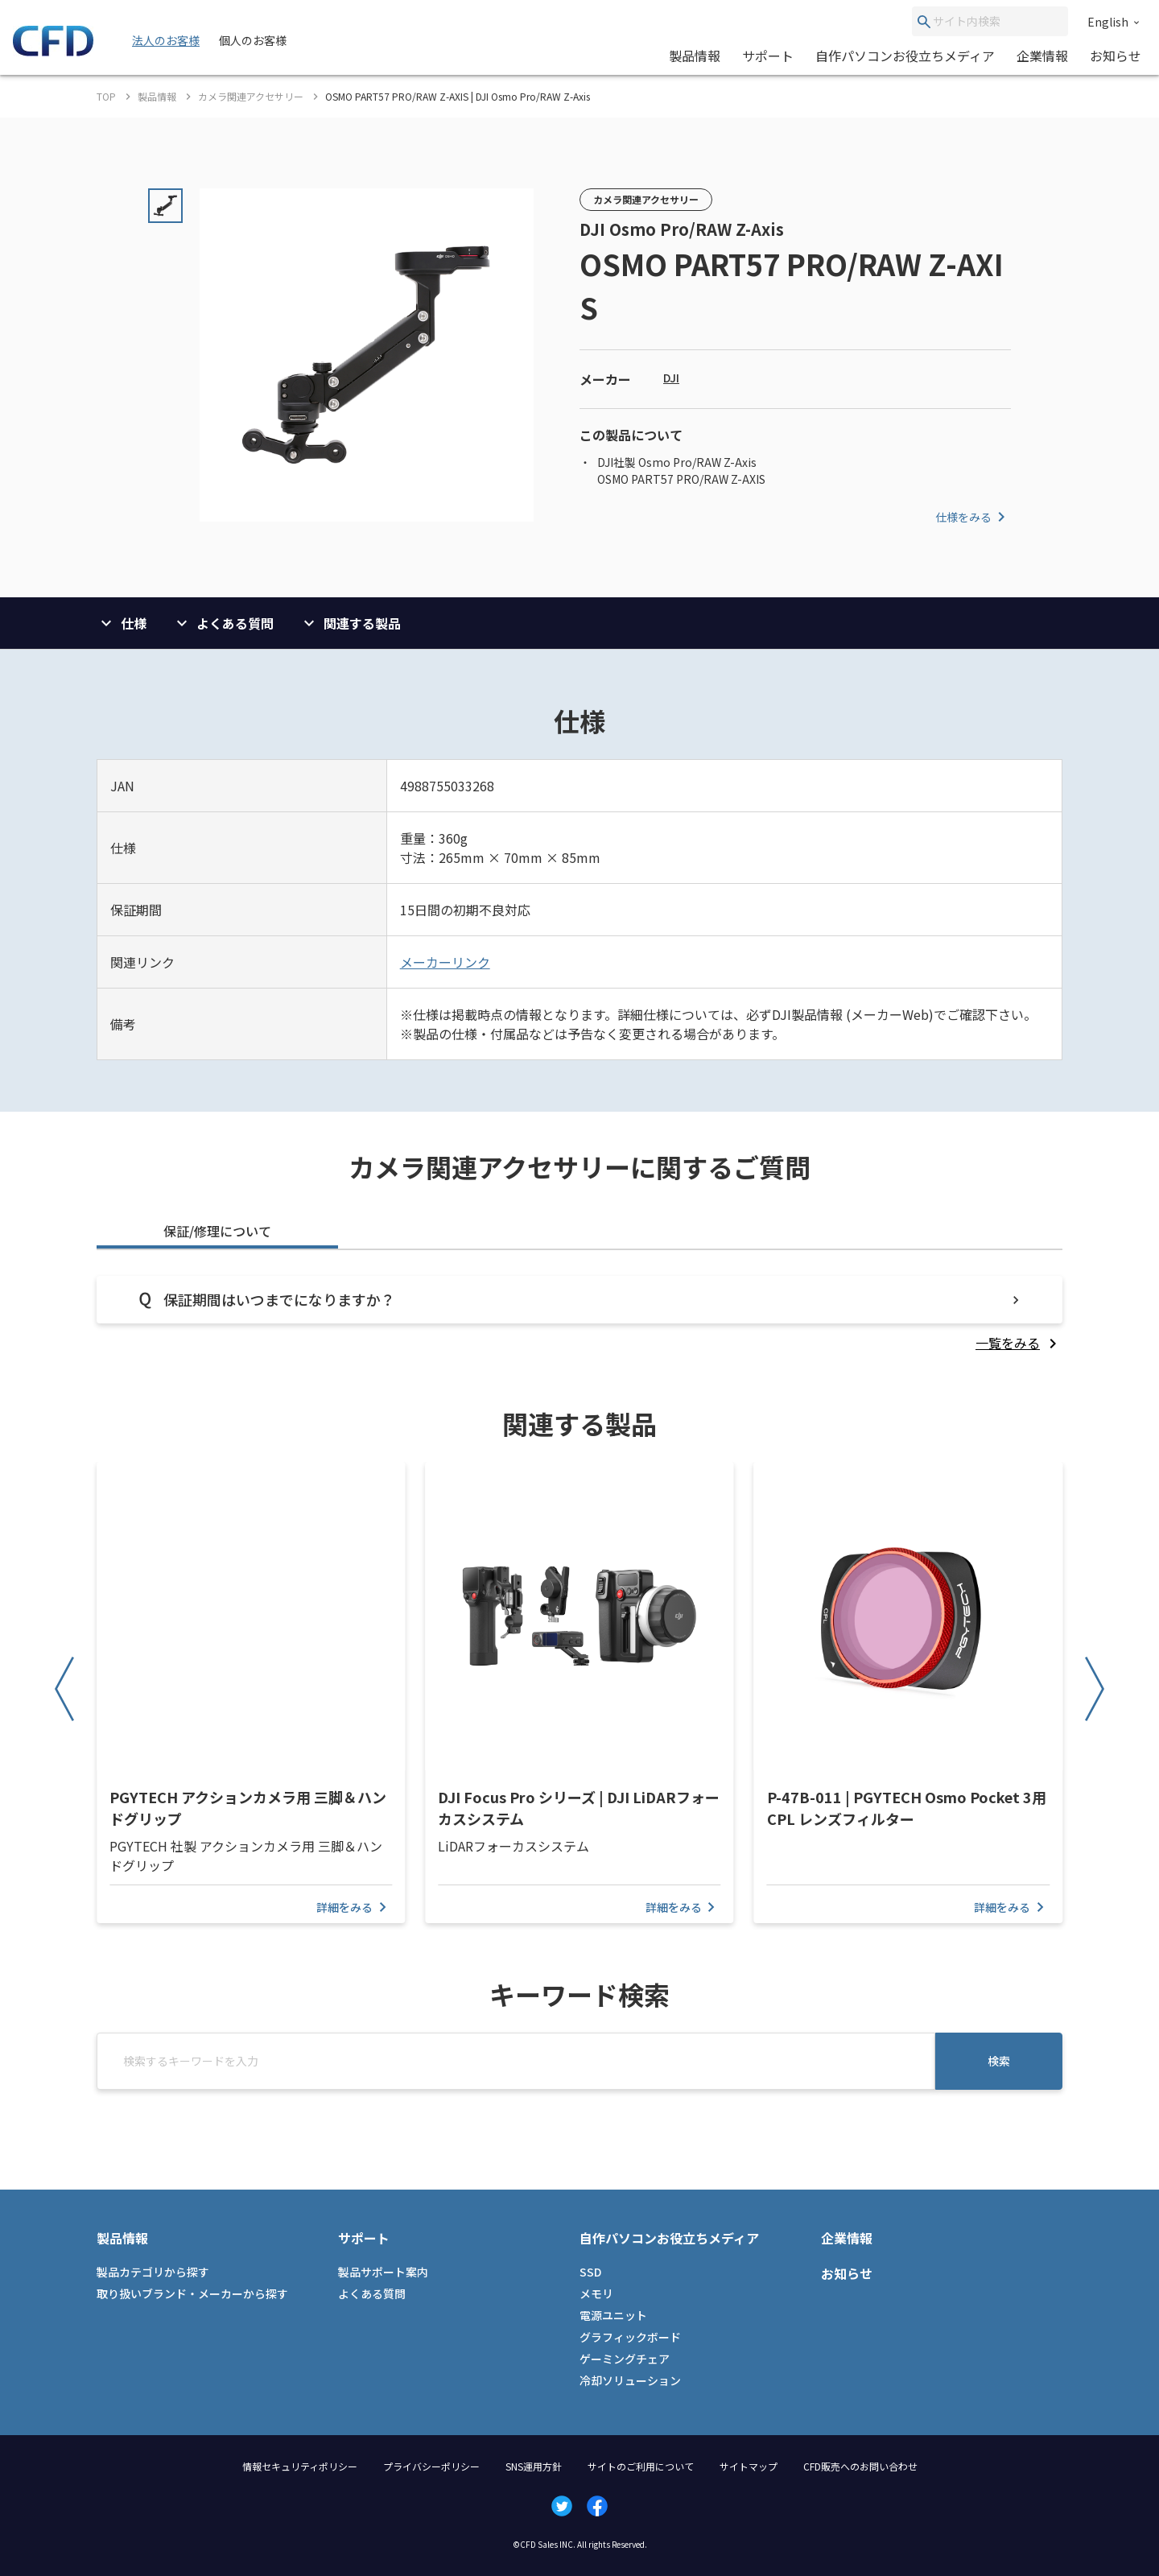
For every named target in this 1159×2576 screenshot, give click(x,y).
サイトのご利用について (641, 2466)
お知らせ (1115, 55)
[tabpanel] (579, 1314)
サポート (768, 55)
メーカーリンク (445, 962)
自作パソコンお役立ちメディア (905, 55)
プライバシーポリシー (431, 2466)
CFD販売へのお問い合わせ (860, 2466)
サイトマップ (748, 2466)
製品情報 (694, 55)
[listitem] (1018, 1342)
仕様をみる (973, 516)
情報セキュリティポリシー (299, 2466)
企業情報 (1042, 55)
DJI (671, 377)
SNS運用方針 (533, 2466)
